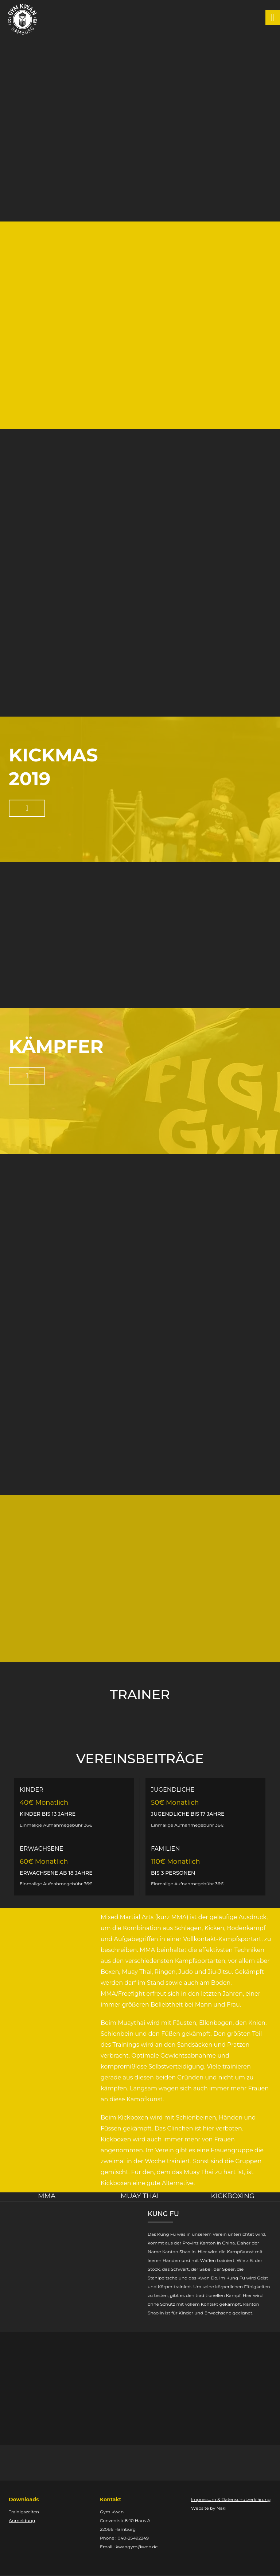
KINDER (31, 1789)
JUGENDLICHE (172, 1789)
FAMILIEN (165, 1848)
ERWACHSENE (41, 1848)
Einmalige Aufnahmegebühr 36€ (56, 1825)
